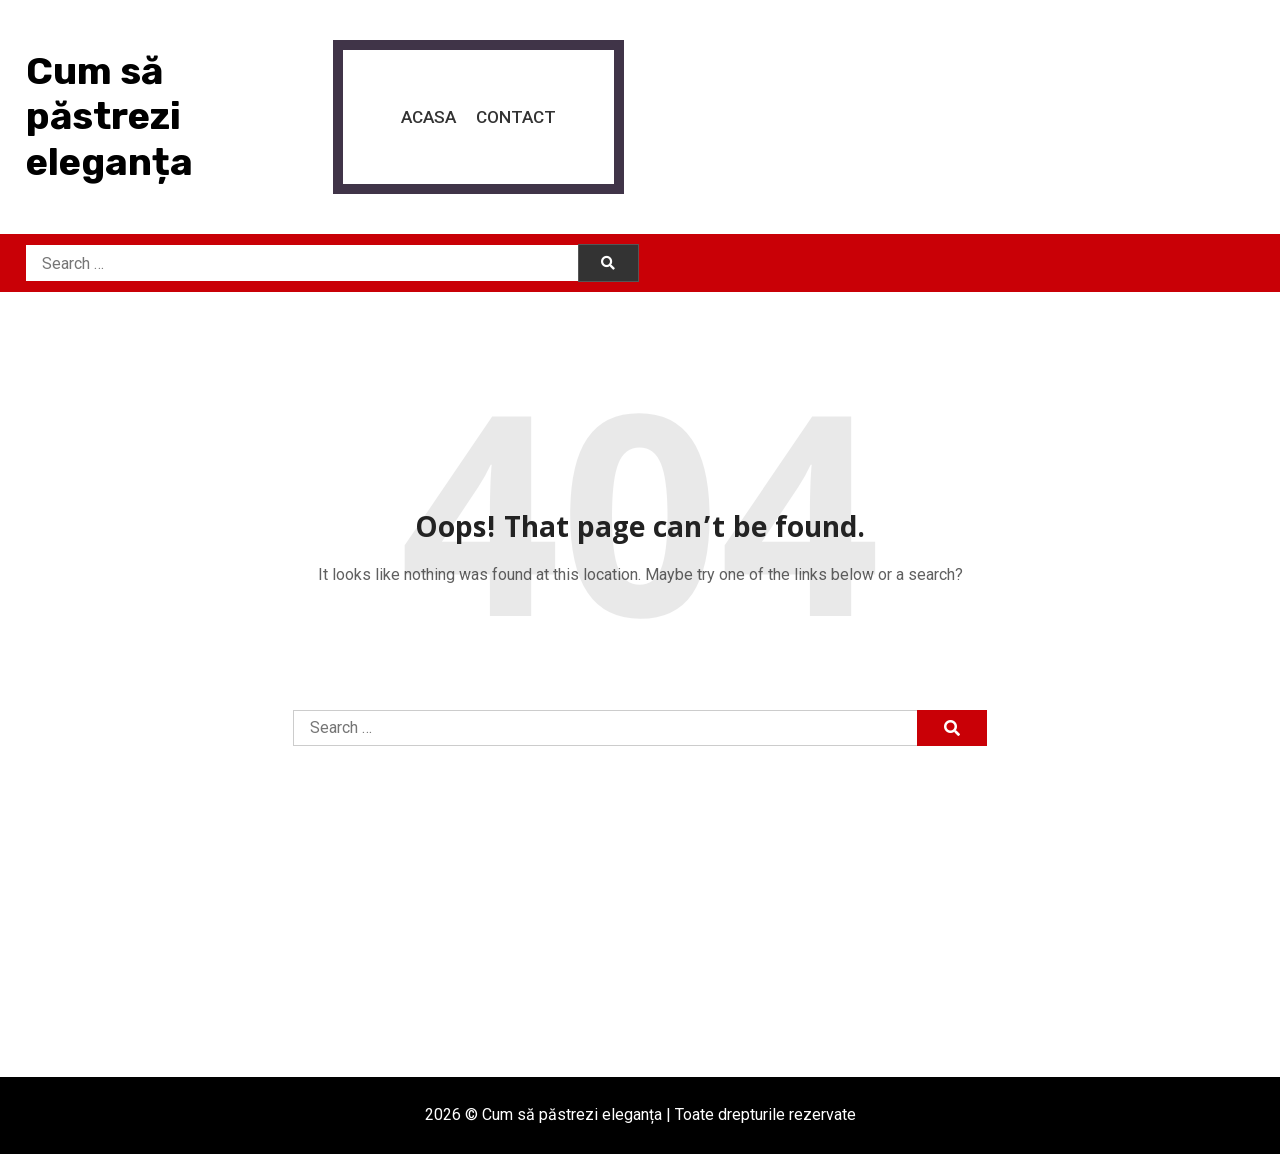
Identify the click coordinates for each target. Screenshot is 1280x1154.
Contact (516, 117)
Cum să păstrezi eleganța (109, 116)
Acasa (428, 117)
